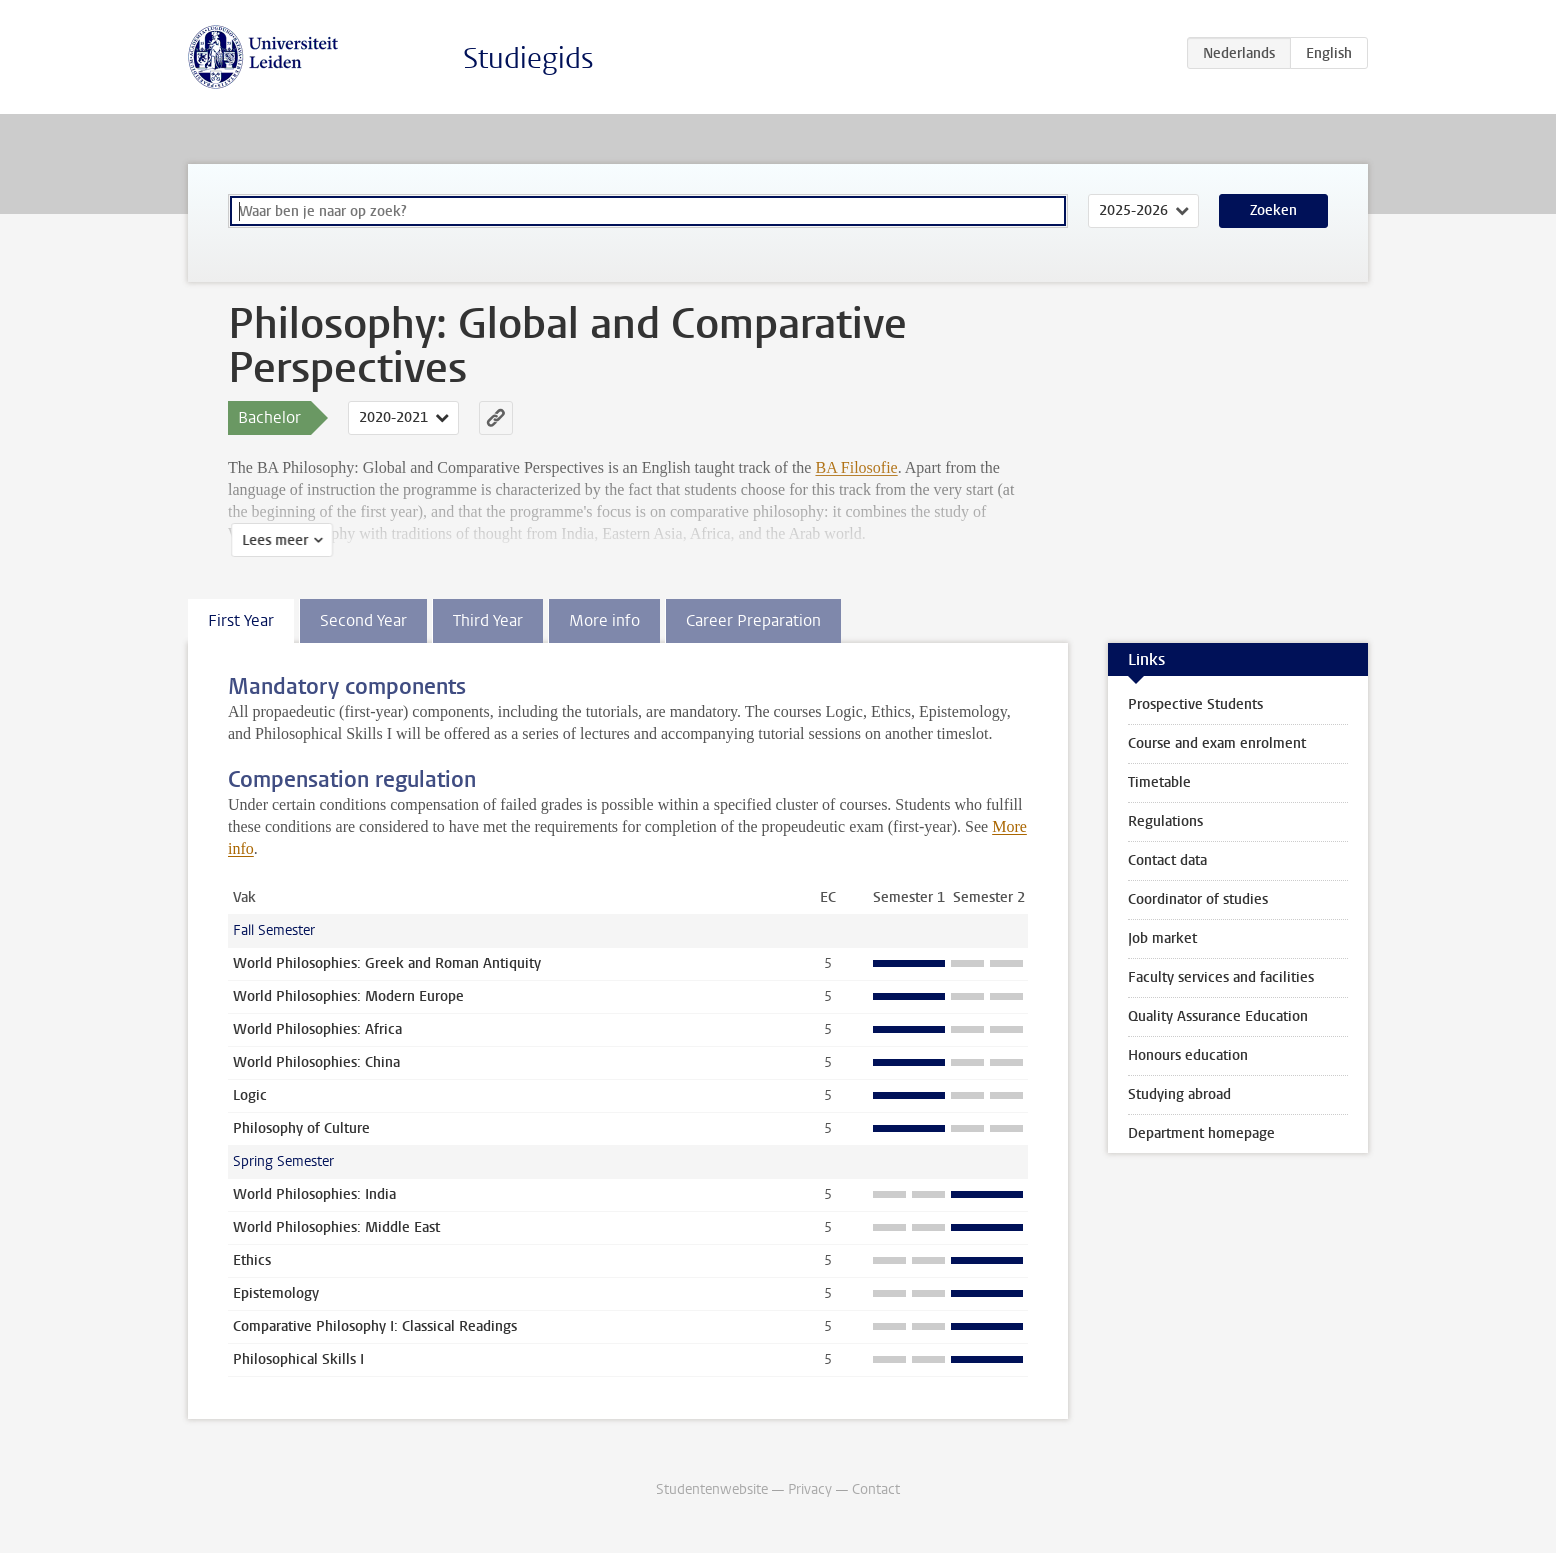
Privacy (810, 1489)
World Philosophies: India (314, 1194)
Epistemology (276, 1293)
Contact (876, 1489)
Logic (250, 1095)
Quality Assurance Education (1218, 1016)
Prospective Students (1195, 704)
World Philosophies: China (316, 1062)
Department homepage (1201, 1133)
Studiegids (528, 58)
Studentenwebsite (712, 1489)
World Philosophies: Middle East (336, 1227)
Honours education (1188, 1055)
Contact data (1167, 860)
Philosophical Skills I (298, 1359)
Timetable (1159, 782)
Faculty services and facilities (1221, 977)
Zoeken (1273, 210)
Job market (1162, 938)
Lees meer (272, 540)
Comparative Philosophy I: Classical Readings (375, 1326)
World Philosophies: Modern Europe (348, 996)
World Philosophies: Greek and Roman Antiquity (387, 963)
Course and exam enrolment (1217, 743)
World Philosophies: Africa (317, 1029)
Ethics (252, 1260)
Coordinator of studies (1198, 899)
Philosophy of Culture (301, 1128)
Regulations (1165, 821)
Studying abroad (1179, 1094)
